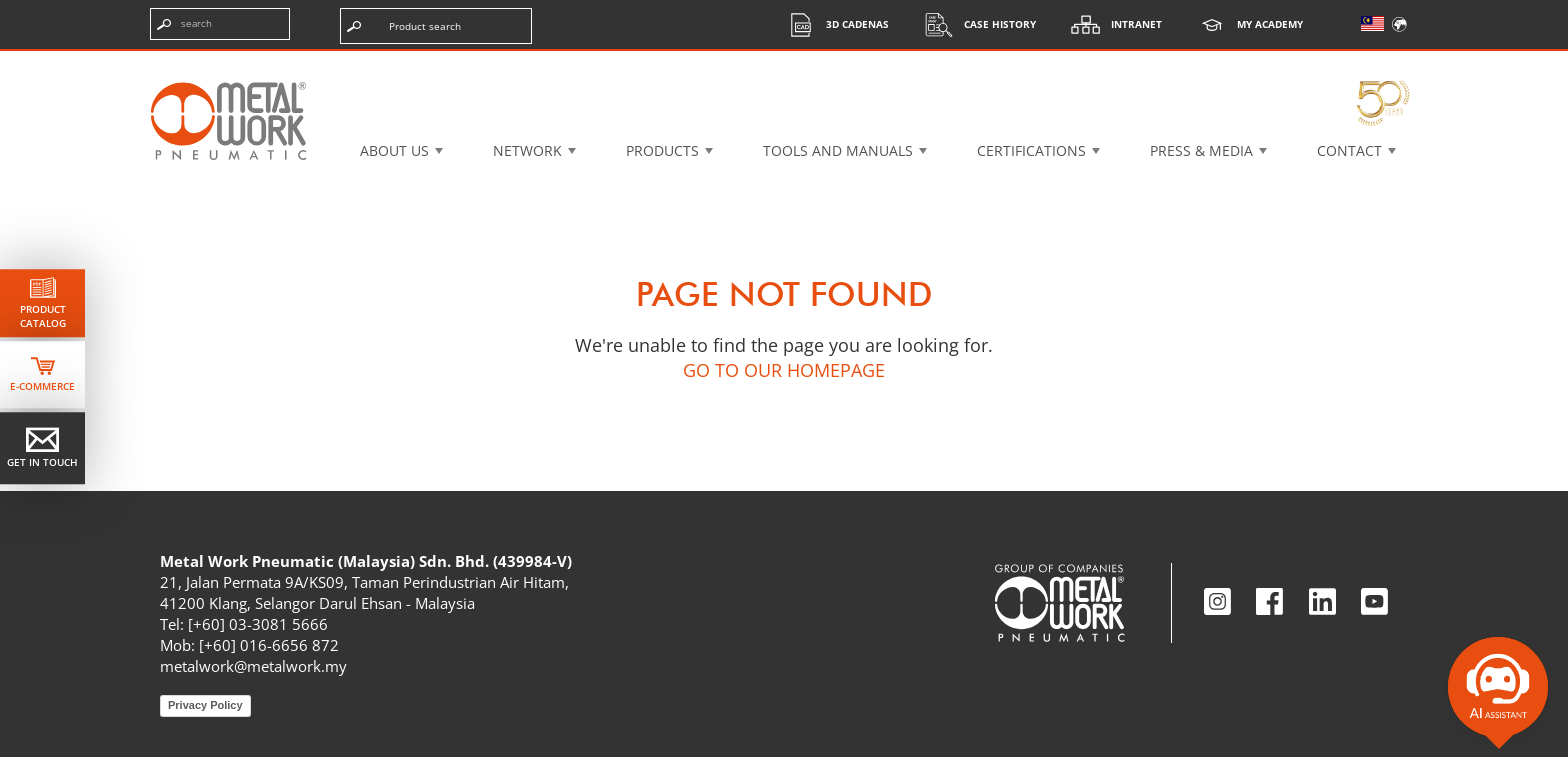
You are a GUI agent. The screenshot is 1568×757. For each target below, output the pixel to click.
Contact (1349, 150)
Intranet (1111, 24)
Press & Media (1201, 150)
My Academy (1245, 24)
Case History (975, 24)
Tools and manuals (838, 150)
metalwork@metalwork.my (253, 666)
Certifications (1031, 150)
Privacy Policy (205, 705)
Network (527, 150)
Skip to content (80, 34)
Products (662, 150)
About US (394, 150)
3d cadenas (832, 24)
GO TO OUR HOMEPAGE (784, 370)
